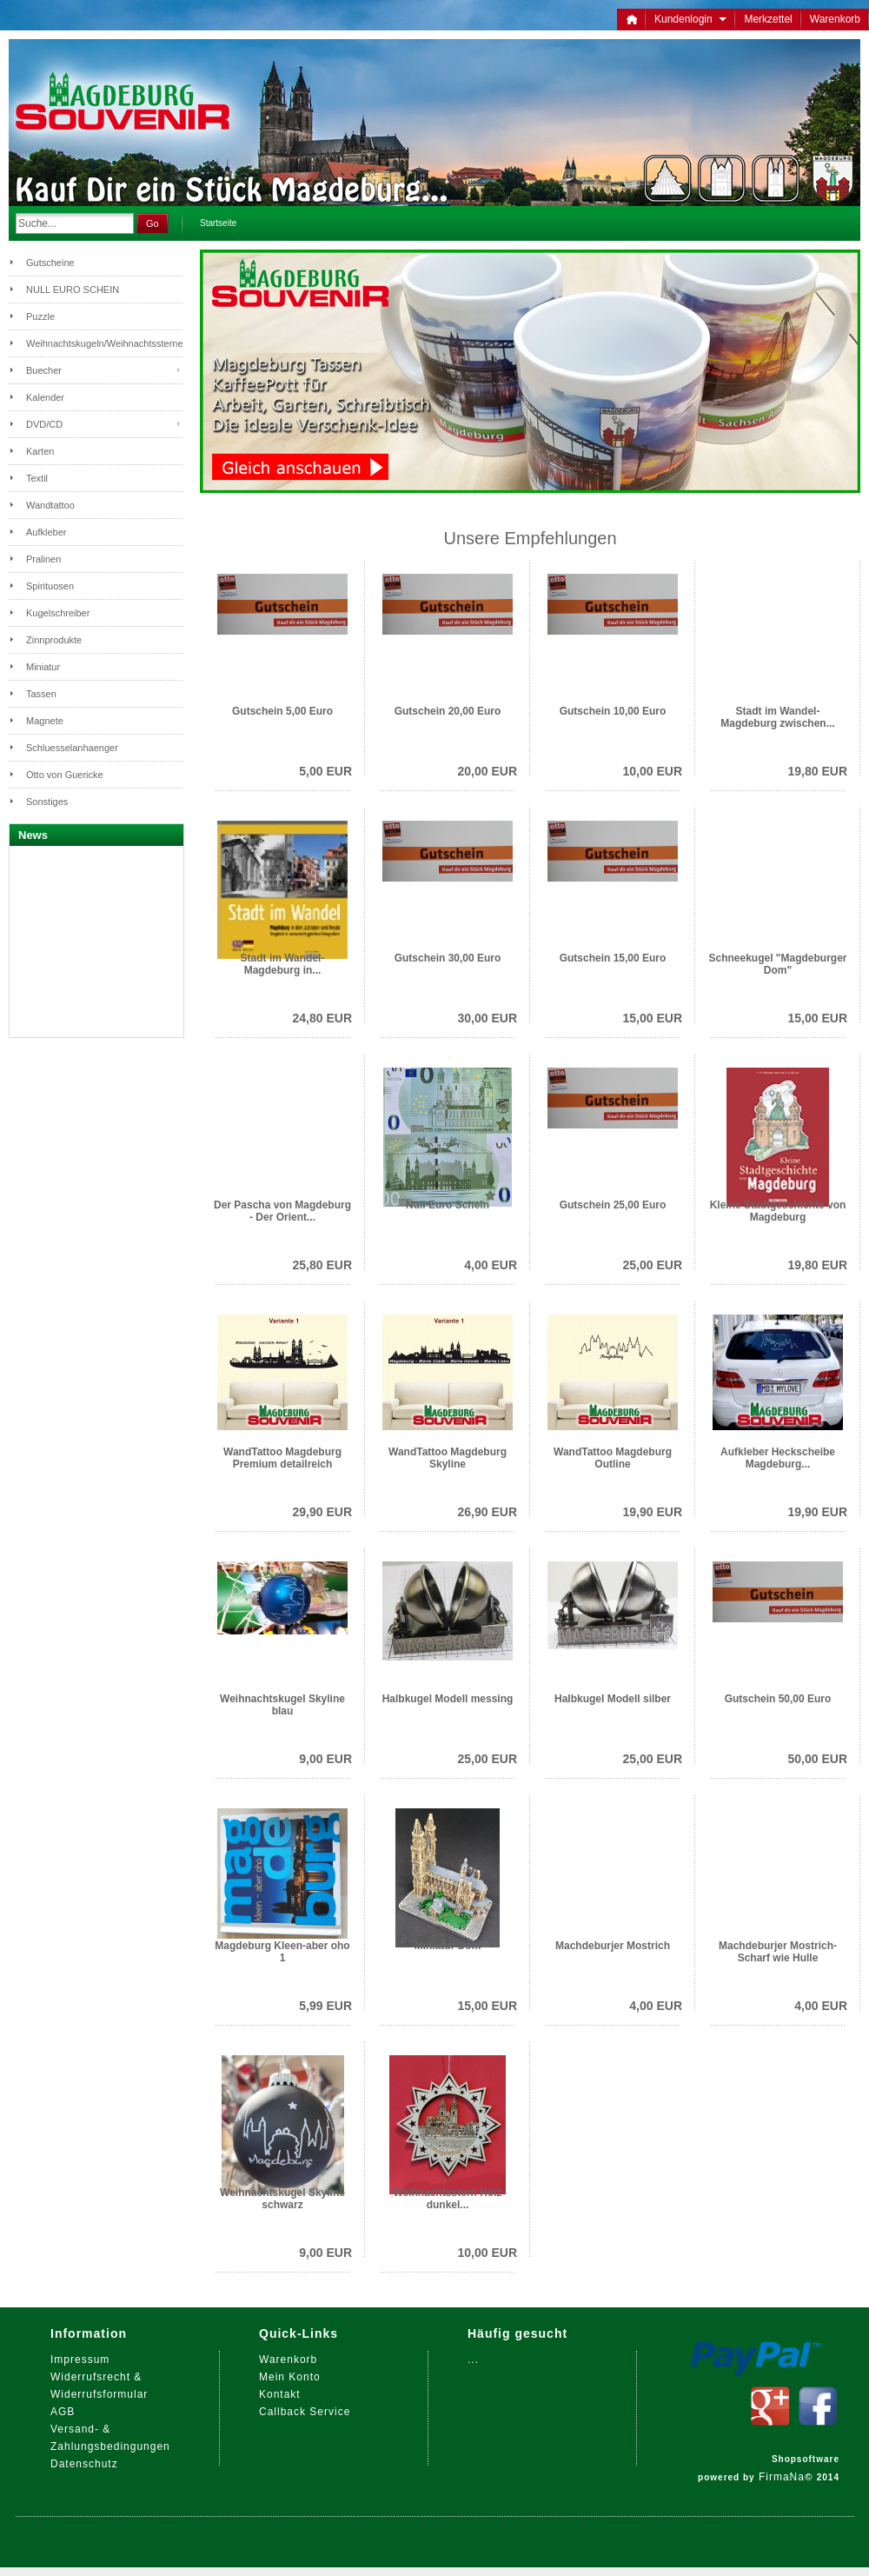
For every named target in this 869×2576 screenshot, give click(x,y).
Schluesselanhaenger (72, 747)
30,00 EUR (487, 1018)
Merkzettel (768, 19)
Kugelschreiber (58, 613)
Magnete (44, 721)
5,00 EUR (325, 771)
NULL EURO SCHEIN (72, 289)
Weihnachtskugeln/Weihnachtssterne (104, 343)
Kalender (45, 397)
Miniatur (43, 667)
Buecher (44, 370)
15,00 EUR (652, 1018)
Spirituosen (50, 586)
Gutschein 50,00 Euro (778, 1699)
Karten (40, 451)
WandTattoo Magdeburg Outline (613, 1458)
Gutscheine (50, 262)
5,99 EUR (325, 2006)
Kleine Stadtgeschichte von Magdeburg (778, 1211)
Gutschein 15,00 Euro (613, 958)
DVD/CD (44, 424)
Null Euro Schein (447, 1205)
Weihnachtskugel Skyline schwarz (282, 2199)
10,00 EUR (652, 771)
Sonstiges (47, 801)
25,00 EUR (652, 1265)
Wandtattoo (50, 505)
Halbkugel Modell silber (612, 1699)
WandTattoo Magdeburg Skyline (447, 1458)
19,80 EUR (817, 771)
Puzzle (40, 316)
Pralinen (43, 559)
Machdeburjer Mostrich (612, 1946)
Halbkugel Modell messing (448, 1699)
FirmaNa (782, 2477)
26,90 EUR (487, 1512)
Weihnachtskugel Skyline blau (282, 1705)
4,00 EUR (490, 1265)
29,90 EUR (322, 1512)
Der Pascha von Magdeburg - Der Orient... (282, 1211)
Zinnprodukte (54, 640)
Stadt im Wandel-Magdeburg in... (283, 964)
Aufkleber (46, 532)
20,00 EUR (487, 771)
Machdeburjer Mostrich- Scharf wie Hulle (778, 1952)
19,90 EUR (652, 1512)
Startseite (218, 223)
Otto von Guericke (64, 774)
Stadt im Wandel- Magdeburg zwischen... (777, 717)
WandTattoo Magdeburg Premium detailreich (282, 1458)
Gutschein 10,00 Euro (613, 711)
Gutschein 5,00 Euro (282, 711)
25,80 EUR (322, 1265)
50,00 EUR (817, 1759)
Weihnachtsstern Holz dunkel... (447, 2199)
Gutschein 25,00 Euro (613, 1205)
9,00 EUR (325, 1759)
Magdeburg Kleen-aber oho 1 (282, 1952)
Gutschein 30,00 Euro (448, 958)
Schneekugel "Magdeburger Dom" (777, 964)
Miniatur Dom (448, 1946)
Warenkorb (835, 19)
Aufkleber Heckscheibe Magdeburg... (777, 1458)
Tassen (41, 694)
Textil (37, 478)
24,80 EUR (322, 1018)
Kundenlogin (690, 19)
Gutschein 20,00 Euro (448, 711)
